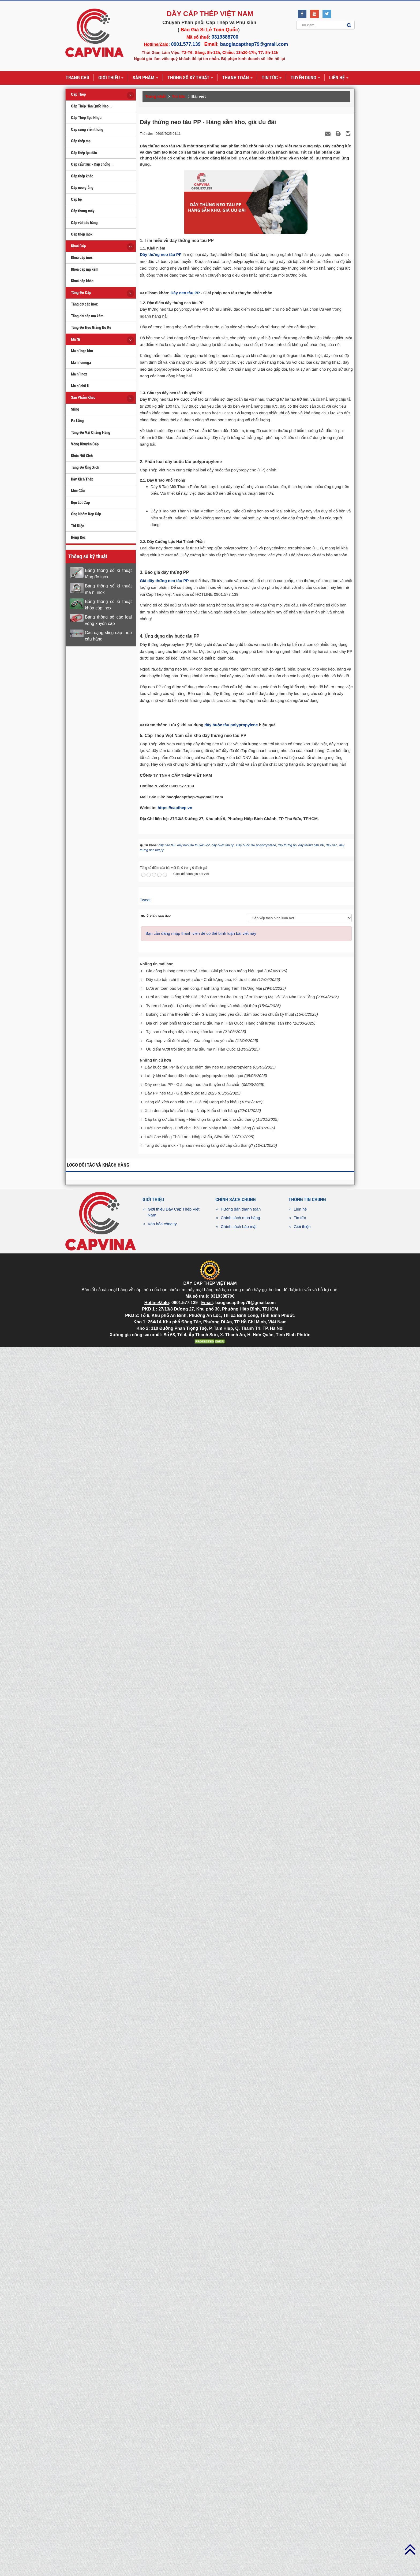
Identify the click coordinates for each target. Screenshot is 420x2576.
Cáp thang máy (83, 211)
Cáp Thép (78, 94)
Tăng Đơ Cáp (81, 292)
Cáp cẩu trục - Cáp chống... (92, 164)
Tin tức (300, 2453)
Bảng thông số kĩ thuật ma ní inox (108, 589)
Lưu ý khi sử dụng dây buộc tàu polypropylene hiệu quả (194, 2311)
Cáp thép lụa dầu (84, 152)
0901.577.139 (186, 44)
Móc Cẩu (78, 490)
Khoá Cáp (78, 246)
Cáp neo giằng (82, 187)
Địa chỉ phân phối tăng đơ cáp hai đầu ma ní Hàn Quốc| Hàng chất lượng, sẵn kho (218, 2258)
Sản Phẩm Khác (83, 397)
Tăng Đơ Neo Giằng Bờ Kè (91, 327)
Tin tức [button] (272, 78)
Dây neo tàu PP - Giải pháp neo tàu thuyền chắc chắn (192, 2319)
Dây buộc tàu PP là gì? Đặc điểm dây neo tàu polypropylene (198, 2302)
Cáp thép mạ (81, 141)
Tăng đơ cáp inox (84, 304)
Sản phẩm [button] (145, 78)
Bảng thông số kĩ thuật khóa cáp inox (108, 604)
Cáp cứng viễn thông (87, 129)
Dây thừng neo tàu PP (161, 254)
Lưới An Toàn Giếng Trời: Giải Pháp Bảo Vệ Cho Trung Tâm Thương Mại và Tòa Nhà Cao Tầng (230, 2232)
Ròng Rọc (78, 537)
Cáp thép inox (81, 234)
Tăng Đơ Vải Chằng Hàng (90, 432)
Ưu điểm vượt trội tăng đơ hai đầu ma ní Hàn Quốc (191, 2284)
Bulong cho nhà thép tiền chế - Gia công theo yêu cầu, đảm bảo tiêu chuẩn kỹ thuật (220, 2249)
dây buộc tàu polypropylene (231, 1960)
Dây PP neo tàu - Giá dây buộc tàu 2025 (181, 2328)
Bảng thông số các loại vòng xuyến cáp (108, 620)
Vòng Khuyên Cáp (85, 444)
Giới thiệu (302, 2461)
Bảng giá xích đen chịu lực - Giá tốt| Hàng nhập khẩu (192, 2337)
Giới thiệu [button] (110, 78)
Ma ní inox (79, 374)
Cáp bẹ (76, 199)
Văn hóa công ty (162, 2458)
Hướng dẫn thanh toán (241, 2444)
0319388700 (225, 37)
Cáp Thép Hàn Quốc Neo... (91, 106)
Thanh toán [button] (237, 78)
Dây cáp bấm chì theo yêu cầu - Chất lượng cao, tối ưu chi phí (201, 2214)
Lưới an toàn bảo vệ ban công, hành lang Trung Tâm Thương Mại (204, 2223)
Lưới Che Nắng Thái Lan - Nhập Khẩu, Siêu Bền (187, 2371)
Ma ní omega (81, 362)
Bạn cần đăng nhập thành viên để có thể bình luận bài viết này (200, 2168)
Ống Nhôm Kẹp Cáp (86, 514)
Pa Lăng (77, 420)
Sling (75, 409)
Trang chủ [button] (77, 77)
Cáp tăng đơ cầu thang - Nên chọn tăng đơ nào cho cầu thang (200, 2354)
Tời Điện (77, 525)
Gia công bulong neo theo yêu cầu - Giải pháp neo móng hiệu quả (204, 2205)
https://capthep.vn (175, 2043)
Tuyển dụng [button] (305, 78)
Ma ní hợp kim (82, 350)
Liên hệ (300, 2444)
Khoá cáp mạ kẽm (84, 269)
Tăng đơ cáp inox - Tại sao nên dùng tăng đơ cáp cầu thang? (199, 2380)
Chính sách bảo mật (239, 2461)
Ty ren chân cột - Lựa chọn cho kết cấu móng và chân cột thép (201, 2240)
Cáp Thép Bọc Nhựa (86, 117)
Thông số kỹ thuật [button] (190, 78)
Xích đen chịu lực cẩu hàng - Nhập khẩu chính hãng (191, 2345)
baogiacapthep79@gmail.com (254, 44)
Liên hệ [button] (338, 78)
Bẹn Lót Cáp (80, 502)
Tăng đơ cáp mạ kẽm (87, 316)
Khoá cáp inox (82, 257)
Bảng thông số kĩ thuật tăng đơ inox (108, 573)
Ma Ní (75, 339)
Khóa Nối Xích (82, 455)
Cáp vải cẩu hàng (84, 222)
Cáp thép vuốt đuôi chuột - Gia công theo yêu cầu (190, 2275)
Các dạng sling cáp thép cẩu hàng (108, 635)
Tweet (145, 2134)
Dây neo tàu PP (186, 407)
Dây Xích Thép (82, 479)
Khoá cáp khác (82, 280)
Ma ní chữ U (80, 386)
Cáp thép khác (82, 176)
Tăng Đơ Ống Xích (85, 467)
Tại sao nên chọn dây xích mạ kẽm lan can (184, 2267)
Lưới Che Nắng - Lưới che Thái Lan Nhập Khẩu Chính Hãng (198, 2363)
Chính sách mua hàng (240, 2453)
